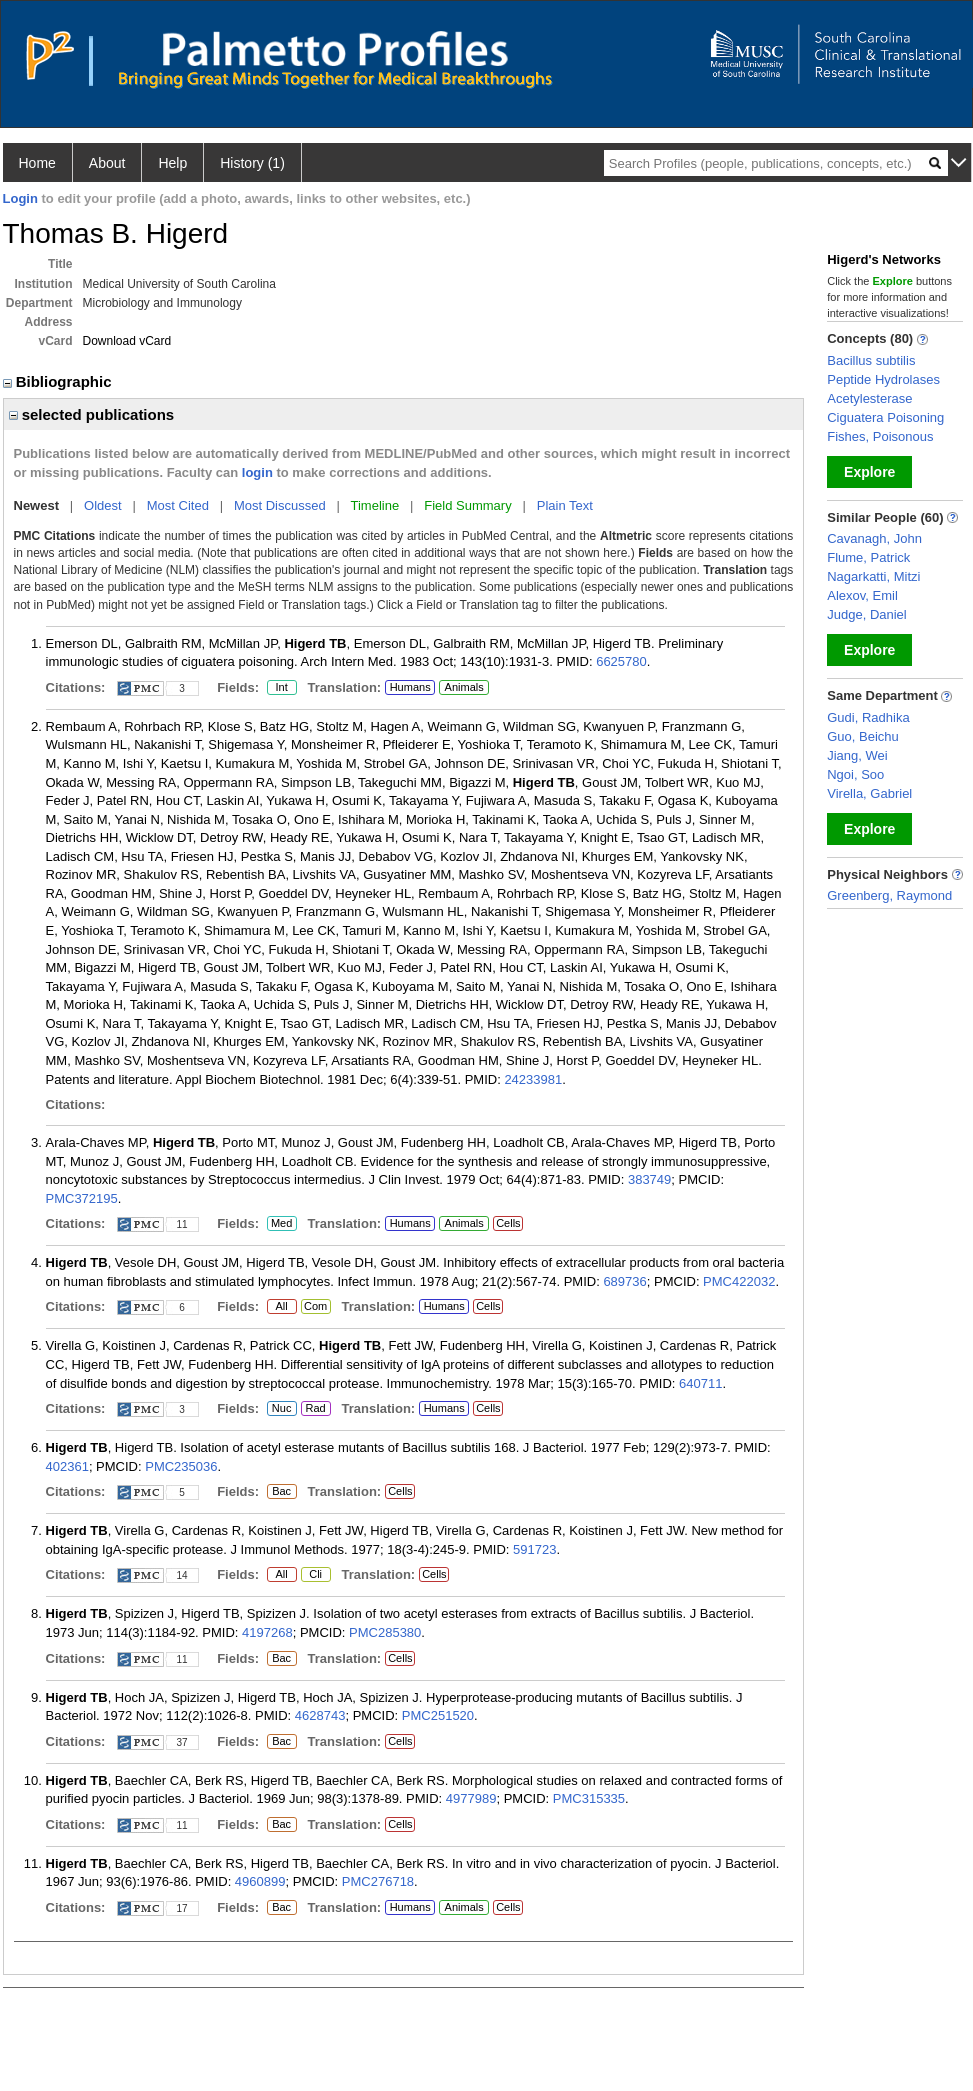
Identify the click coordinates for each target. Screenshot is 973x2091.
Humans (410, 687)
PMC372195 (82, 1198)
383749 (649, 1179)
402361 (67, 1466)
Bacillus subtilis (871, 360)
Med (281, 1224)
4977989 (471, 1798)
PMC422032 (739, 1281)
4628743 (320, 1715)
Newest (37, 505)
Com (316, 1307)
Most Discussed (280, 505)
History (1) (252, 163)
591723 (534, 1549)
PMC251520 (438, 1715)
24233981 (533, 1079)
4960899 (260, 1881)
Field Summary (467, 505)
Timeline (375, 505)
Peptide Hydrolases (883, 379)
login (257, 472)
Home (37, 163)
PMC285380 (385, 1632)
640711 (700, 1383)
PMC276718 (378, 1881)
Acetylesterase (869, 398)
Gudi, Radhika (868, 717)
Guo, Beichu (863, 736)
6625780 (621, 661)
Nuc (281, 1409)
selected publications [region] (92, 414)
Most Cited (178, 505)
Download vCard (127, 341)
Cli (316, 1575)
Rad (313, 1409)
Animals (464, 687)
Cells (508, 1223)
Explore (869, 472)
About (107, 163)
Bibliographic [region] (59, 381)
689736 (624, 1281)
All (282, 1307)
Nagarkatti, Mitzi (873, 576)
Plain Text (565, 505)
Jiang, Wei (857, 755)
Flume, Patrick (868, 557)
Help (172, 163)
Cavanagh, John (874, 538)
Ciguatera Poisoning (885, 417)
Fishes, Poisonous (880, 436)
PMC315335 (589, 1798)
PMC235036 (181, 1466)
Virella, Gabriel (869, 793)
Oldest (103, 505)
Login (20, 198)
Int (281, 688)
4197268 (267, 1632)
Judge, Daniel (867, 614)
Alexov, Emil (862, 595)
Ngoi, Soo (855, 774)
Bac (282, 1492)
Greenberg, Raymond (889, 895)
